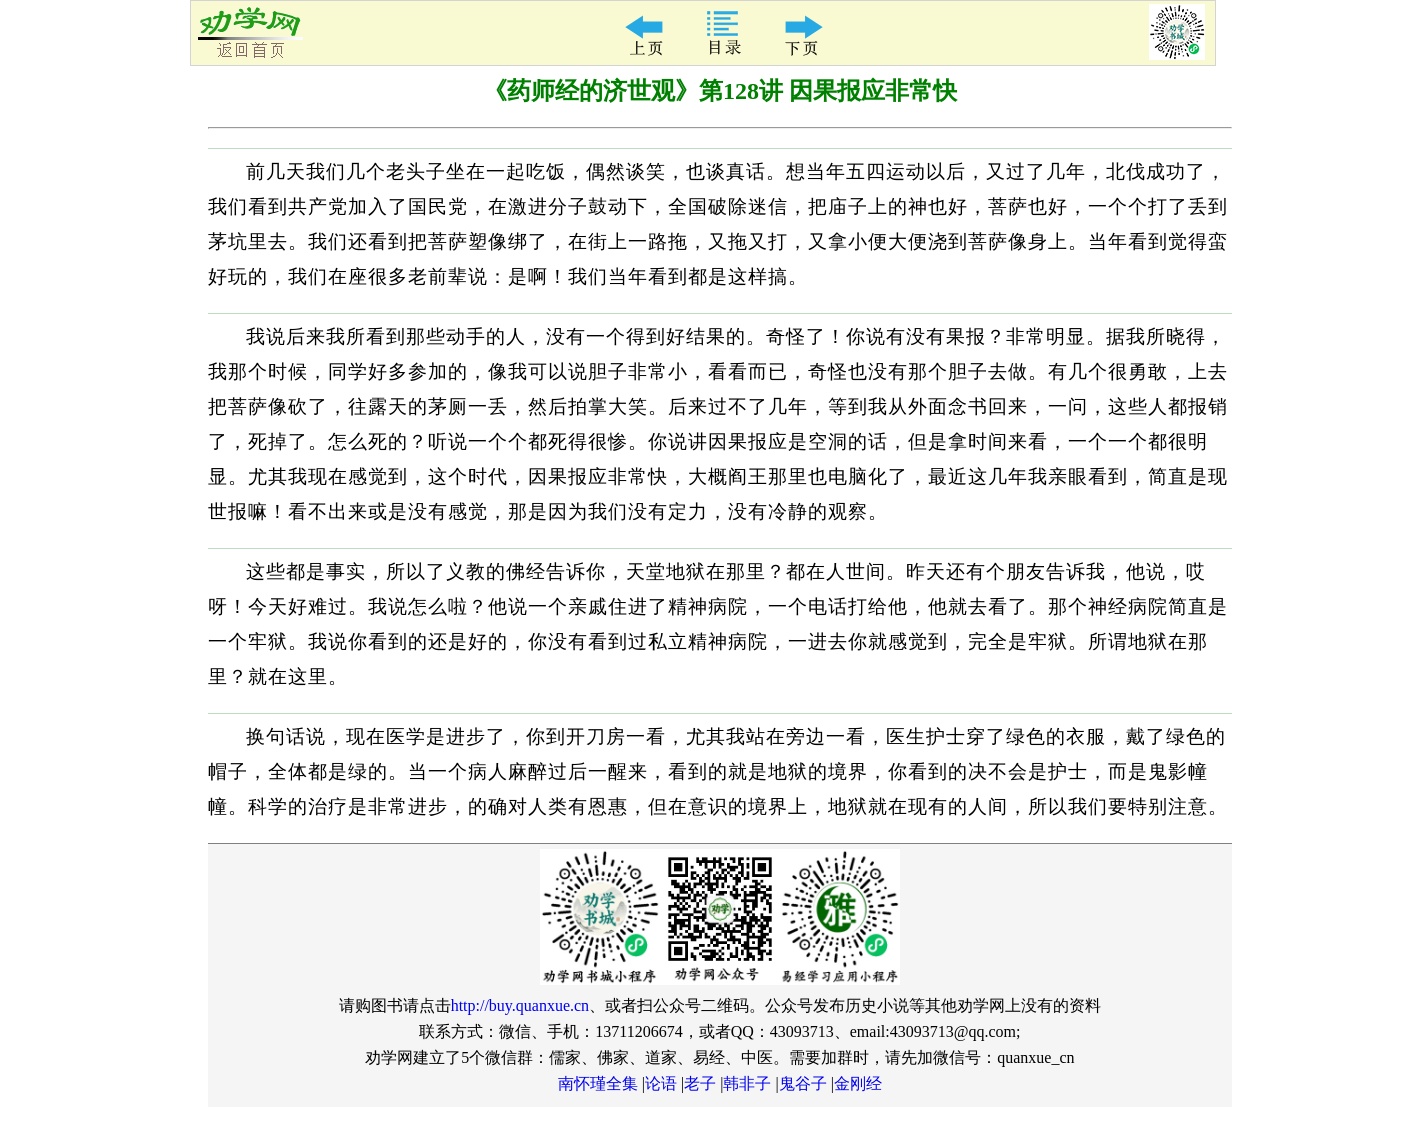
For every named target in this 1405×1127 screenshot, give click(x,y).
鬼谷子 (803, 1083)
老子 (700, 1083)
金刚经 (858, 1083)
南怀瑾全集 (598, 1083)
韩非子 (747, 1083)
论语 (661, 1083)
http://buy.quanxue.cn (520, 1005)
